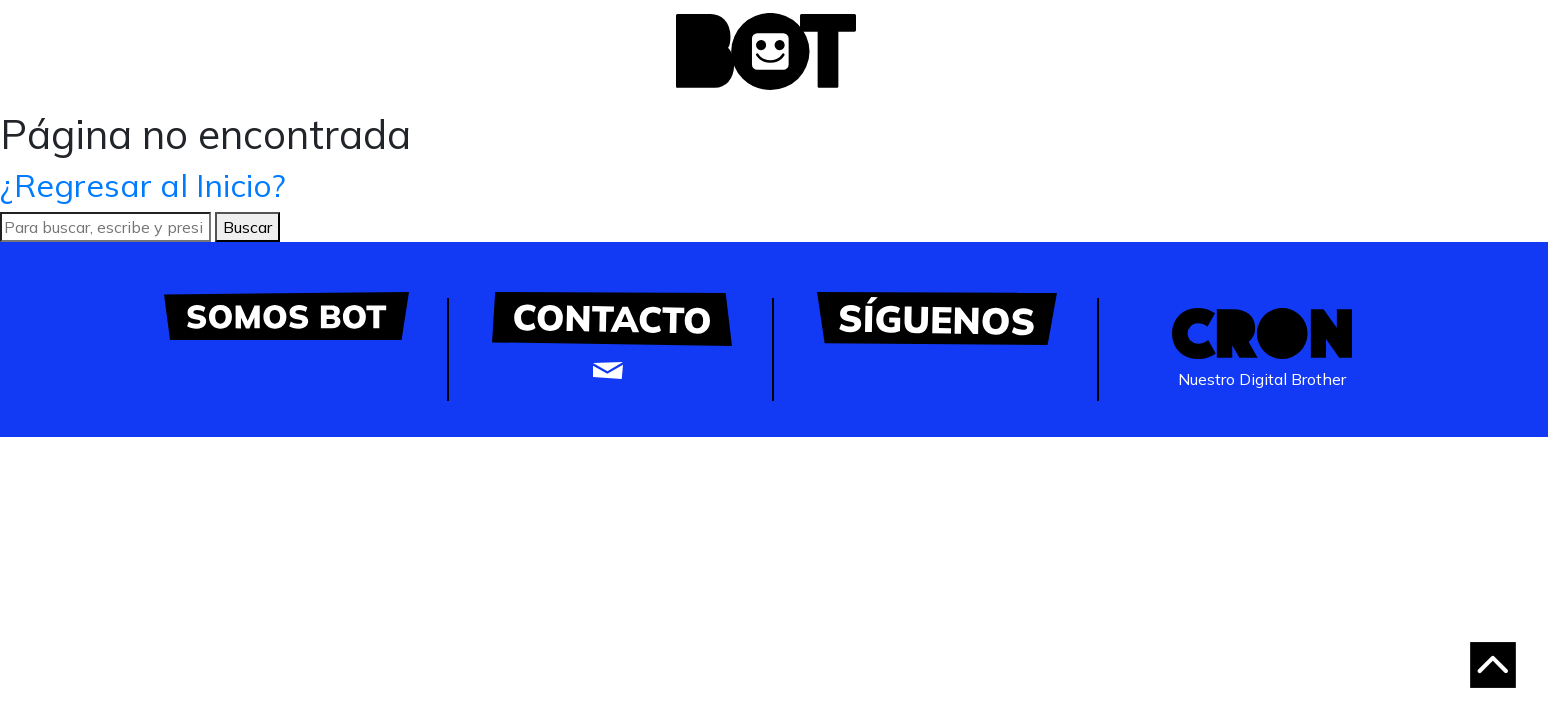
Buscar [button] (247, 227)
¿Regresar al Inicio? (143, 185)
